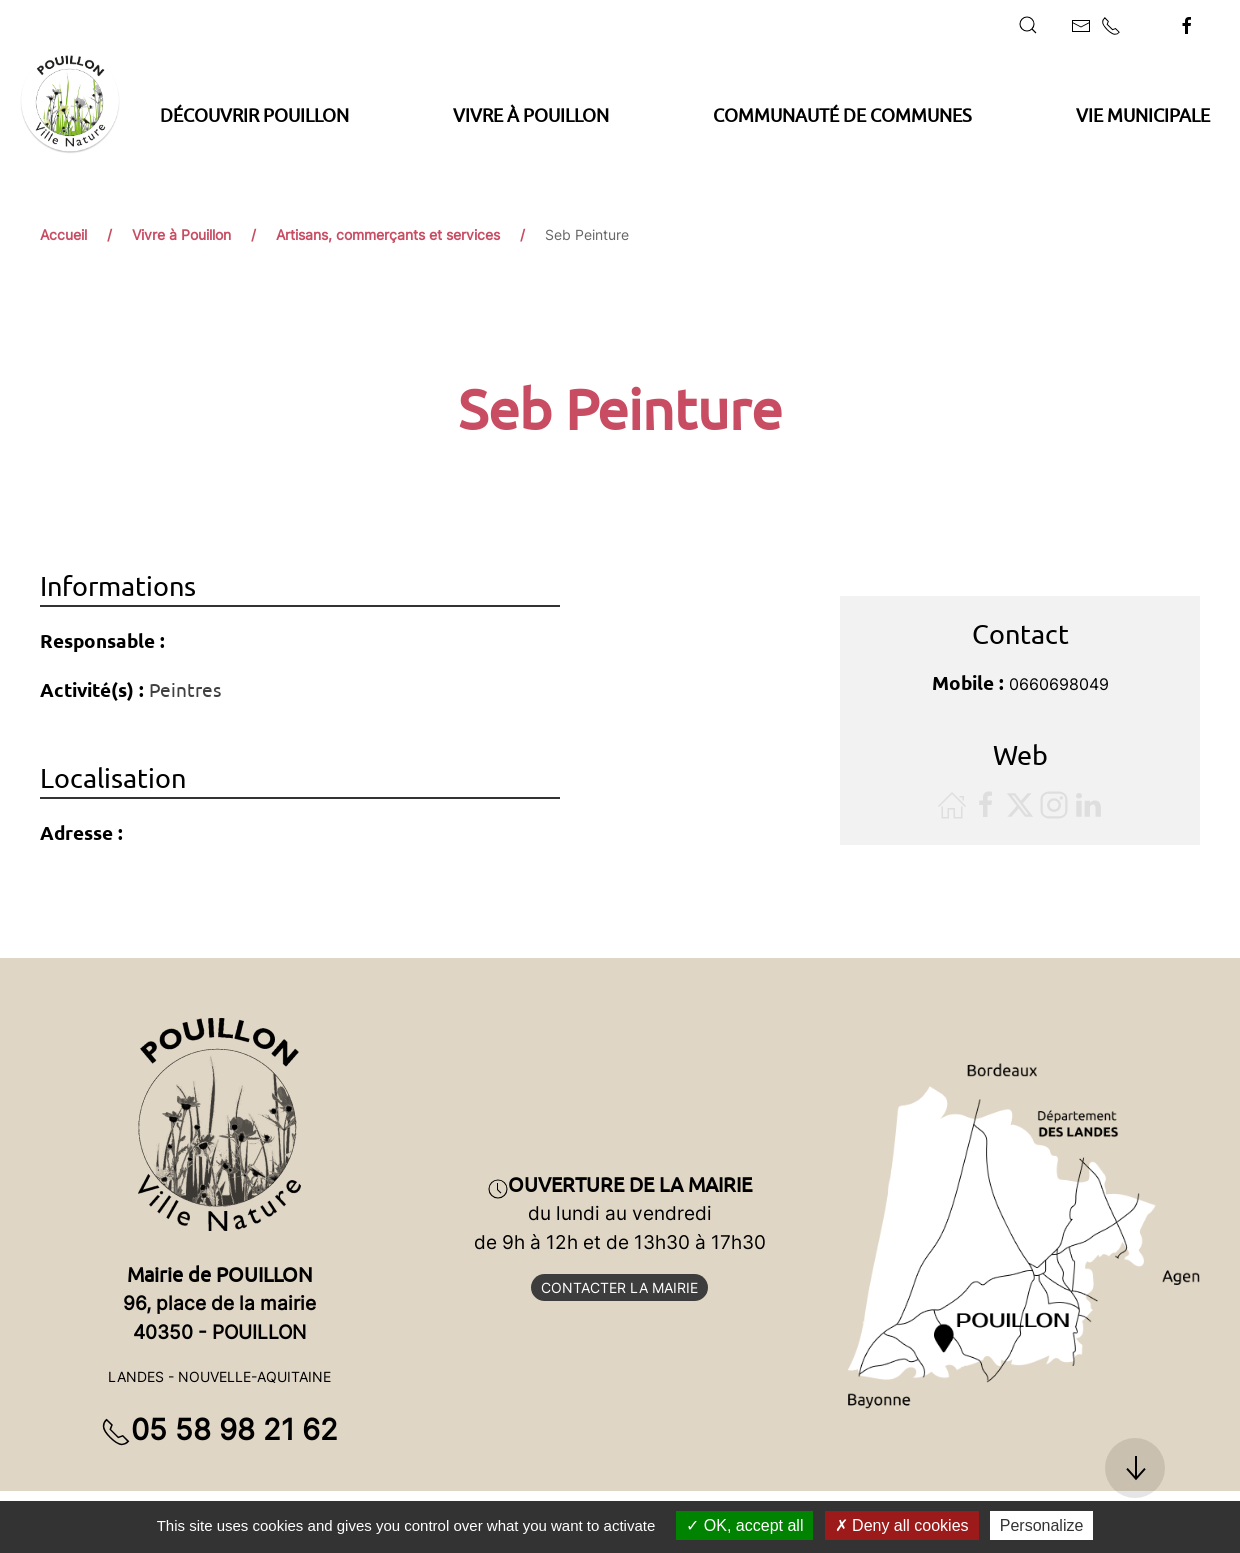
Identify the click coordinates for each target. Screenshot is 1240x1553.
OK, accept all (744, 1525)
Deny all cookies (902, 1525)
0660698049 (1059, 684)
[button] (1028, 25)
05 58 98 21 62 (219, 1429)
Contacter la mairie (619, 1287)
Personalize (1042, 1525)
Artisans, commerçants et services (388, 234)
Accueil (63, 234)
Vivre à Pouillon (181, 234)
